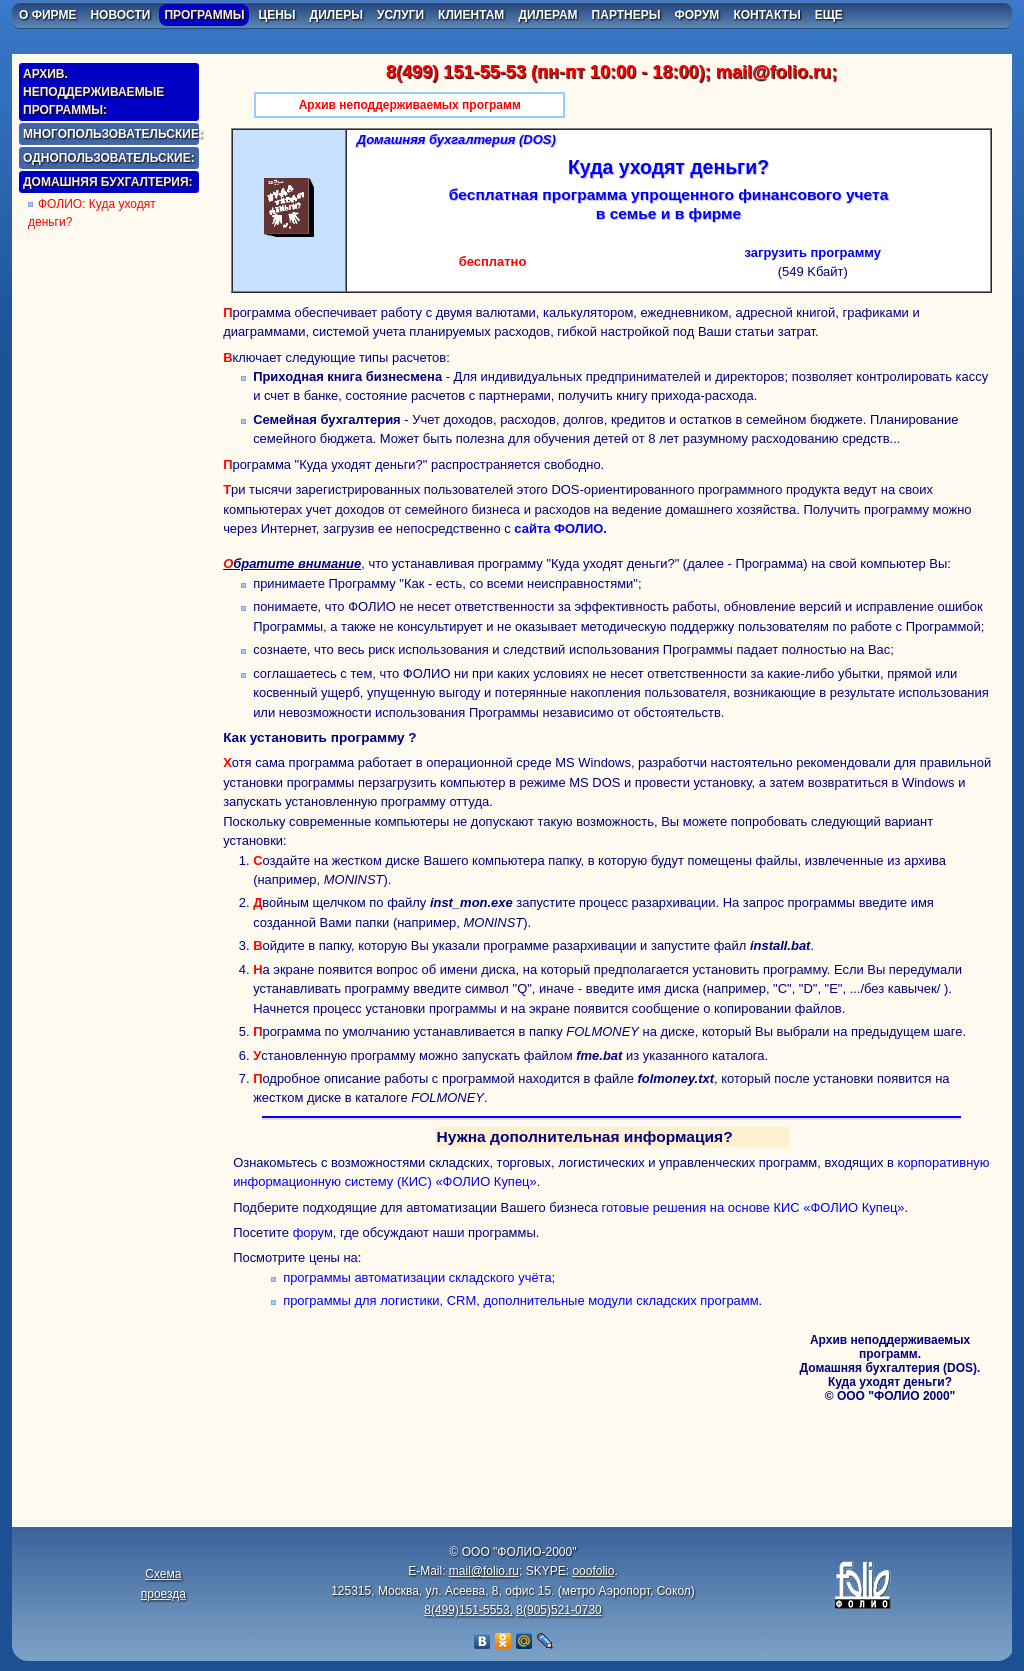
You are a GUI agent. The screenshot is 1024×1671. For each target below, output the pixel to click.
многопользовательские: (111, 134)
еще (829, 15)
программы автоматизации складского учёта (417, 1277)
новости (120, 15)
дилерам (547, 15)
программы (204, 15)
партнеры (626, 15)
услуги (400, 15)
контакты (766, 15)
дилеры (336, 15)
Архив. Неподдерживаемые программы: (93, 92)
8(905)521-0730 (558, 1610)
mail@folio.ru (773, 72)
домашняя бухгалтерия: (108, 182)
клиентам (471, 15)
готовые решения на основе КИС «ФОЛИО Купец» (753, 1207)
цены (276, 15)
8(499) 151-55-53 (456, 72)
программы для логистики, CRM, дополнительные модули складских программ (520, 1300)
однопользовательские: (109, 158)
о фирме (47, 15)
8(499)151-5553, (468, 1610)
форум (696, 15)
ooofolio (593, 1571)
